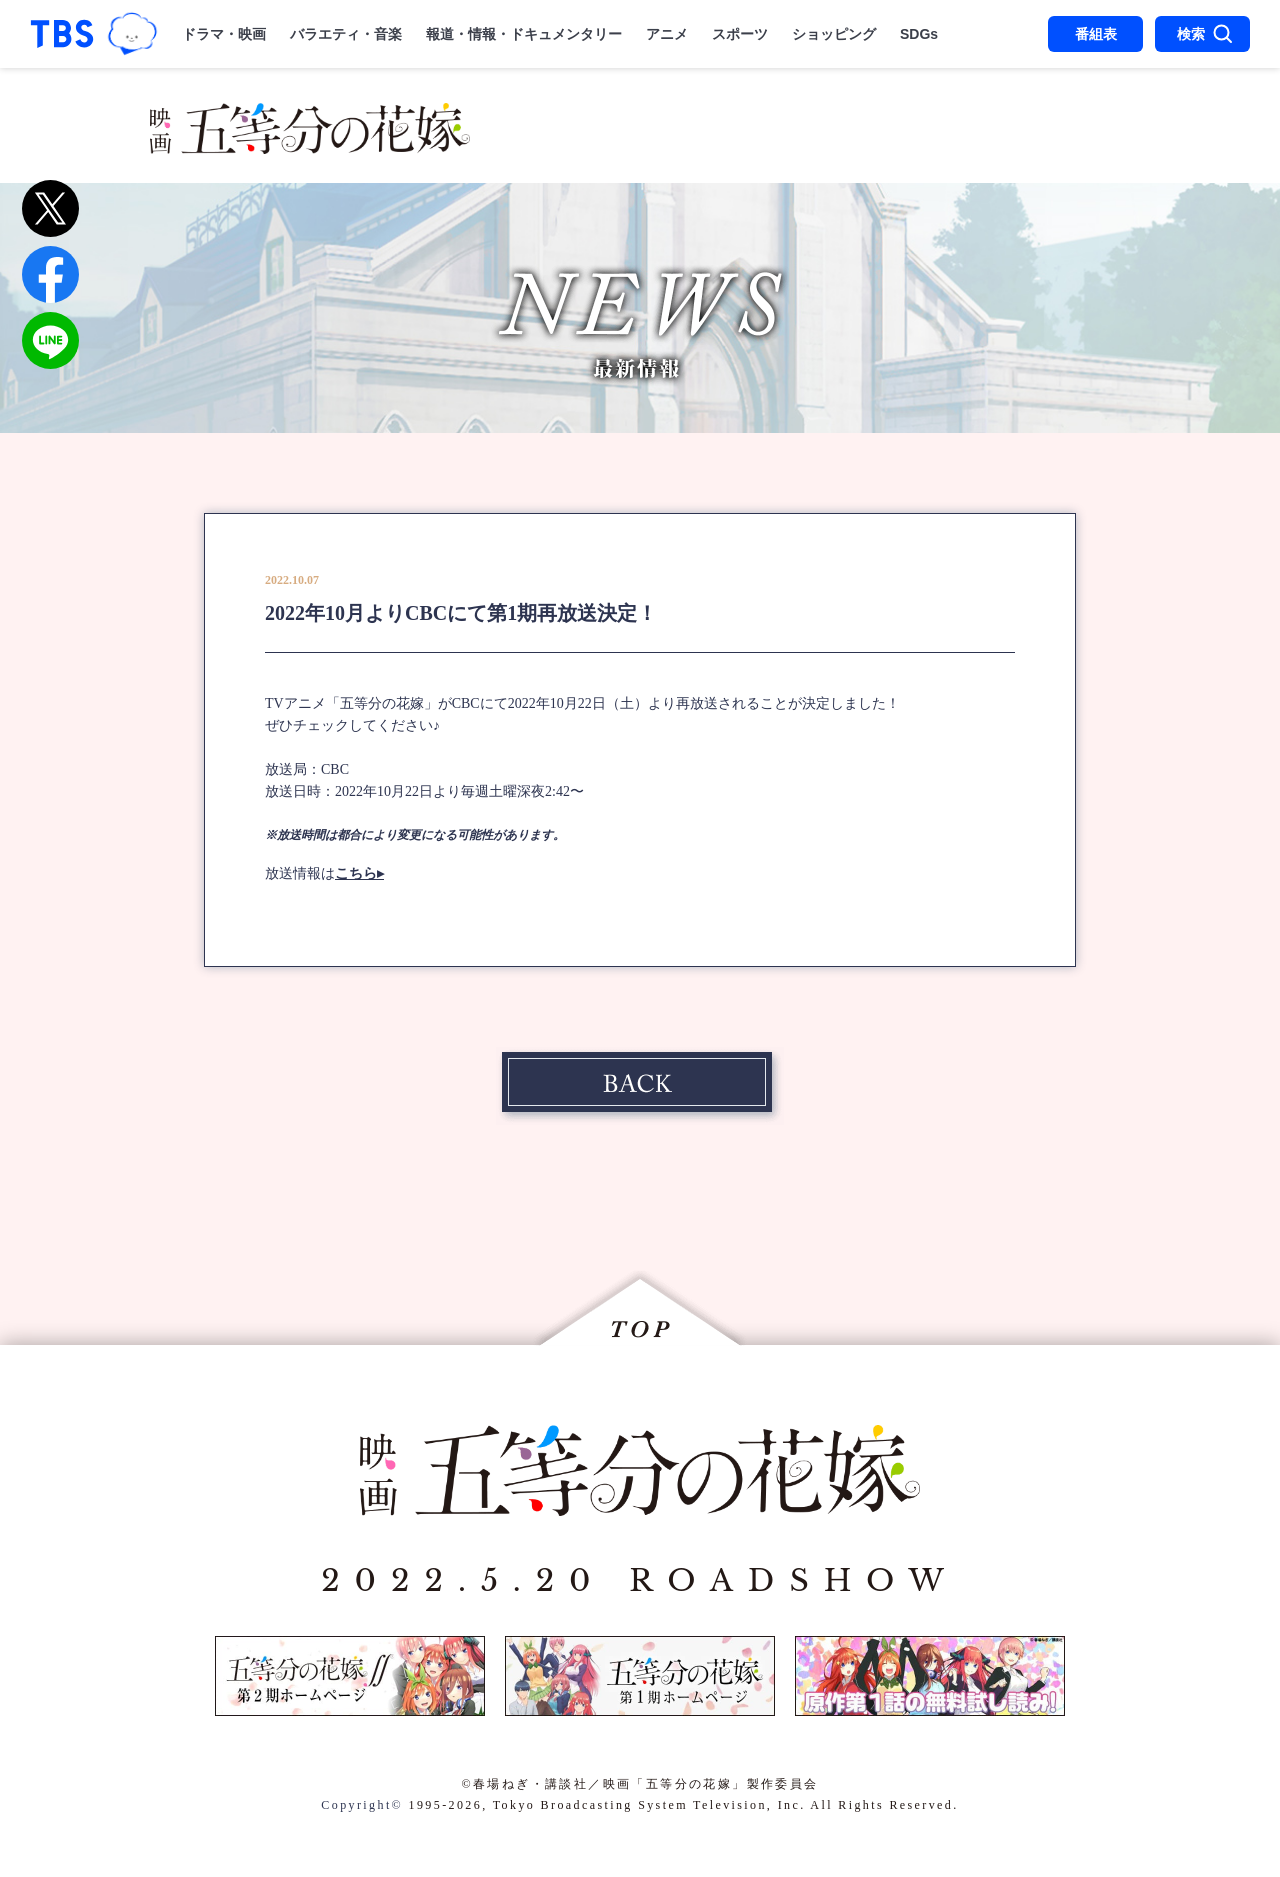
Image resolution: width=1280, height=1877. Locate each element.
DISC (939, 148)
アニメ (667, 34)
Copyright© (362, 1805)
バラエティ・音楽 (346, 34)
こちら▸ (359, 873)
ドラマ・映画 (224, 34)
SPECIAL (1040, 148)
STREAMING (816, 148)
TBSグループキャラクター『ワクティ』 (132, 34)
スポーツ (740, 34)
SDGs (919, 34)
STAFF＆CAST (778, 118)
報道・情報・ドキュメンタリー (524, 34)
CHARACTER (953, 118)
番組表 (1096, 34)
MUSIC (548, 148)
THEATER (665, 148)
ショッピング (834, 34)
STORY (639, 118)
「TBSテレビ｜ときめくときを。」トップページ (62, 34)
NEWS (545, 118)
